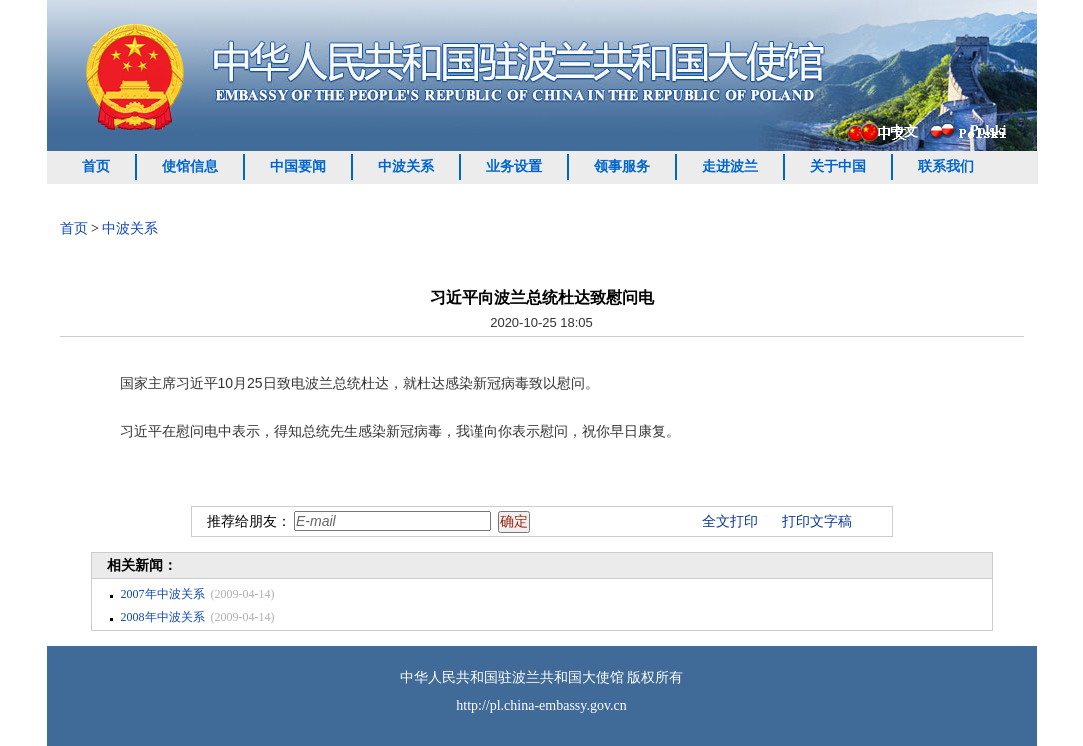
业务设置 (514, 166)
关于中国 (838, 166)
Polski (988, 130)
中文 (904, 131)
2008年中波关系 (163, 617)
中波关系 (406, 166)
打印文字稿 (817, 521)
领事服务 (622, 166)
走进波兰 (730, 166)
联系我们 (946, 166)
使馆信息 (190, 166)
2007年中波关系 (163, 594)
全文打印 (730, 521)
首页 (96, 166)
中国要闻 (298, 166)
